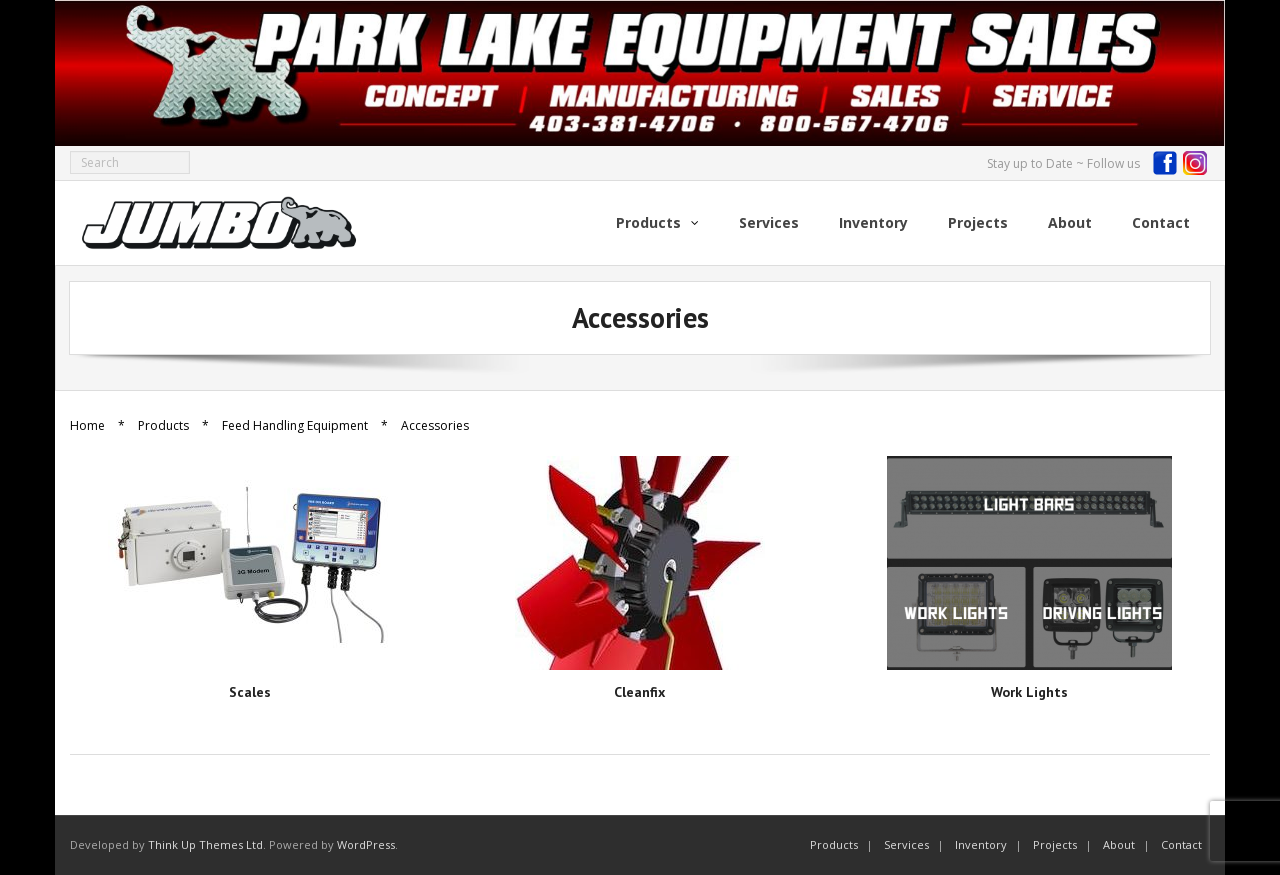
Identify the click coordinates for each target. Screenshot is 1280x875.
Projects (1055, 844)
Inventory (981, 844)
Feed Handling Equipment (295, 425)
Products (163, 425)
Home (87, 425)
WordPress (366, 844)
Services (906, 844)
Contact (1181, 844)
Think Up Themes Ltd (205, 844)
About (1119, 844)
